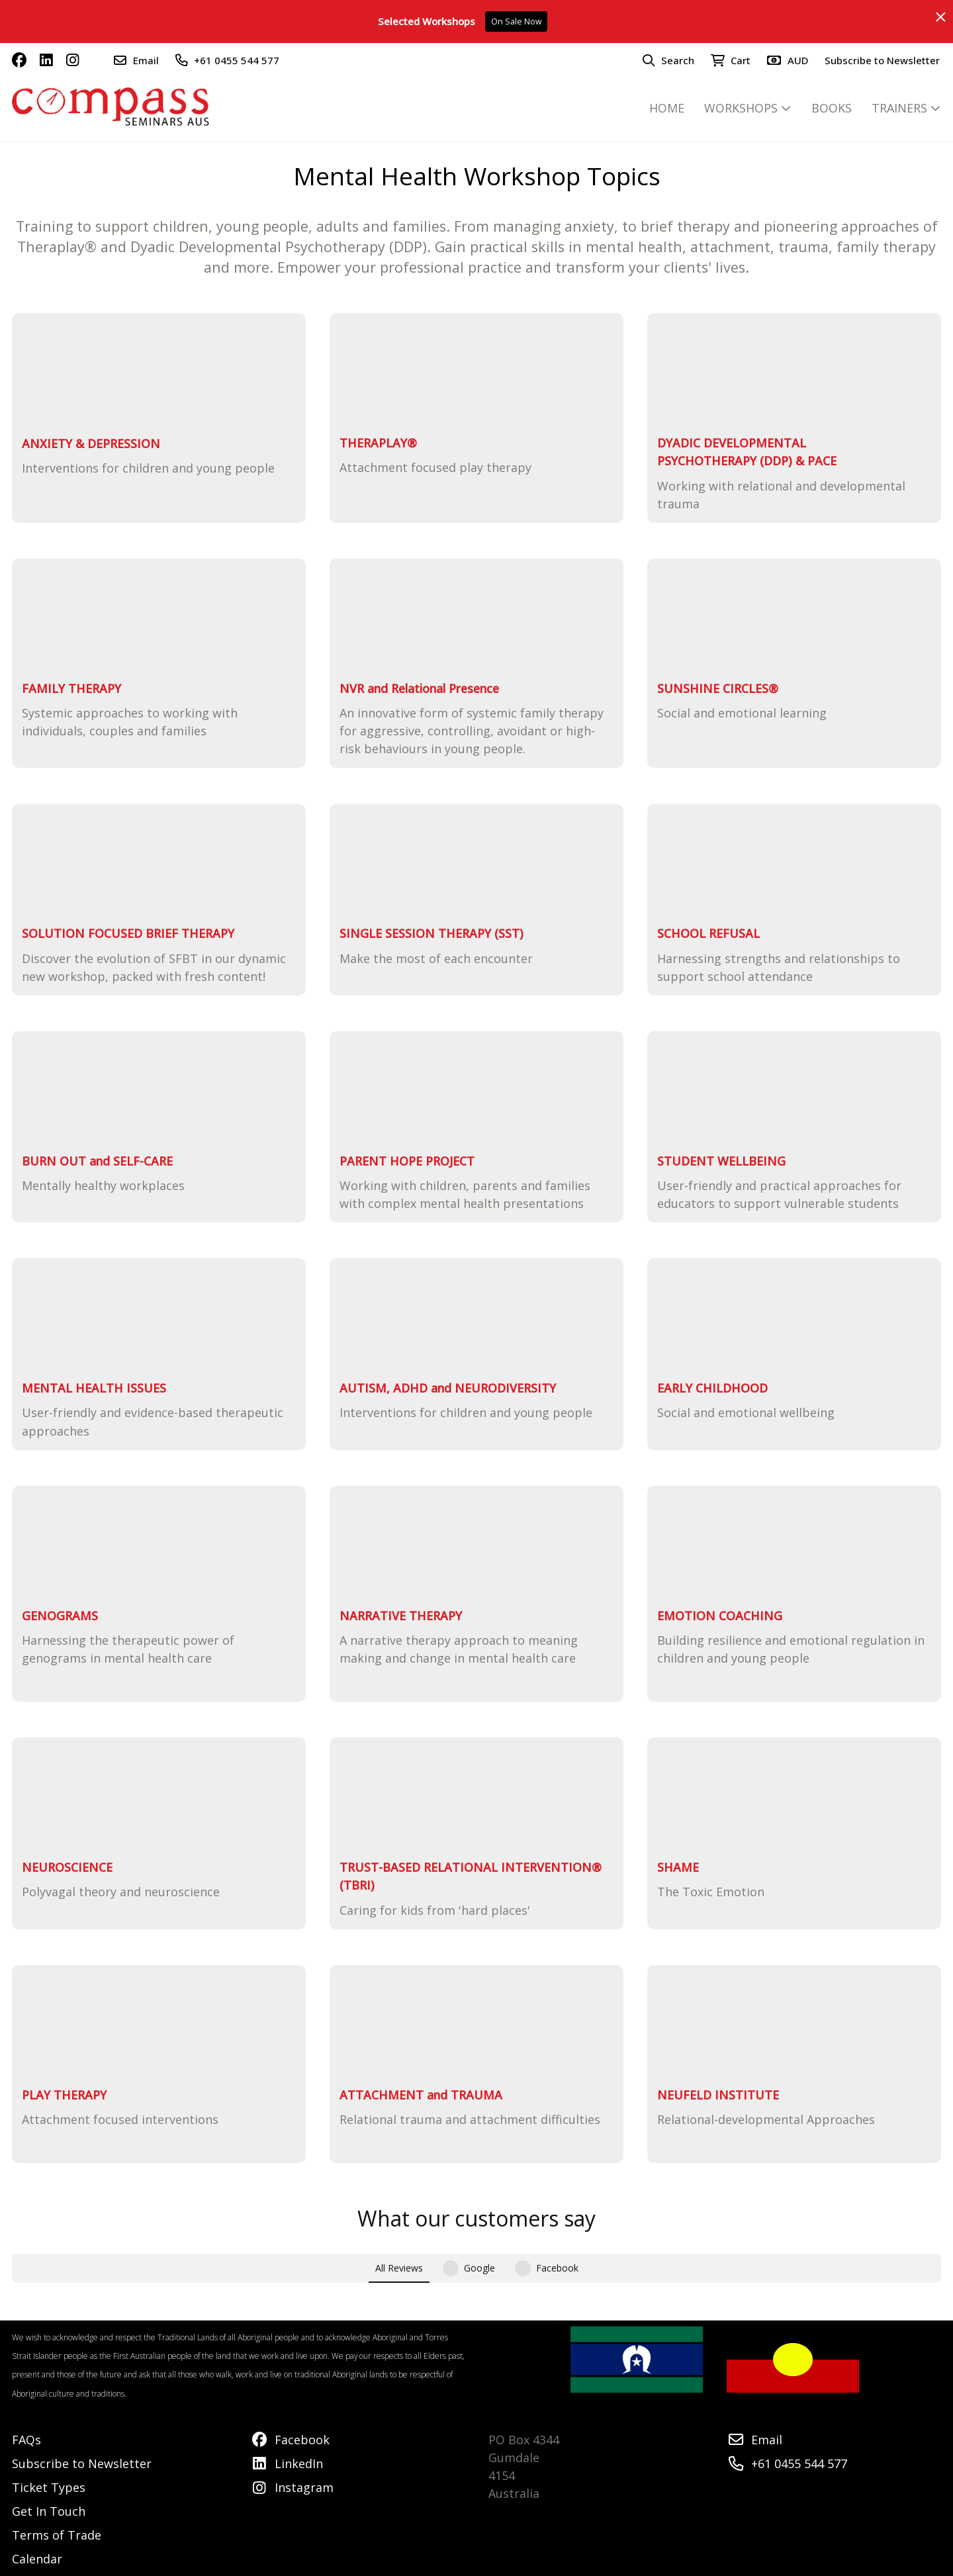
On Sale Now (516, 21)
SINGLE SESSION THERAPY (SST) (431, 933)
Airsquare (345, 2561)
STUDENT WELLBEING (721, 1161)
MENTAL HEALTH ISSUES (94, 1388)
